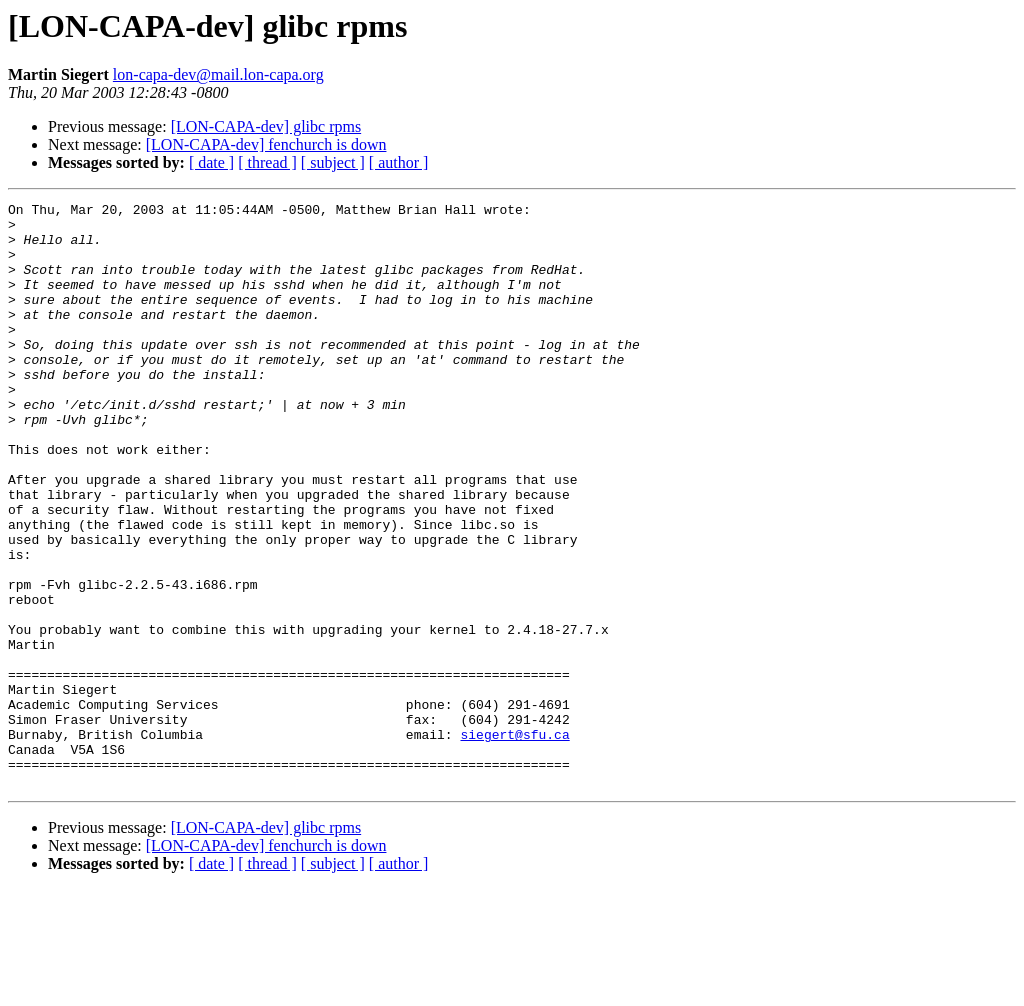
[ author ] (399, 162)
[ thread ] (267, 162)
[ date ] (211, 162)
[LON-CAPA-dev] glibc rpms (266, 126)
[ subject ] (333, 162)
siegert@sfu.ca (514, 842)
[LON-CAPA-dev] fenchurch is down (266, 144)
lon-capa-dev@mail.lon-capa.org (218, 74)
